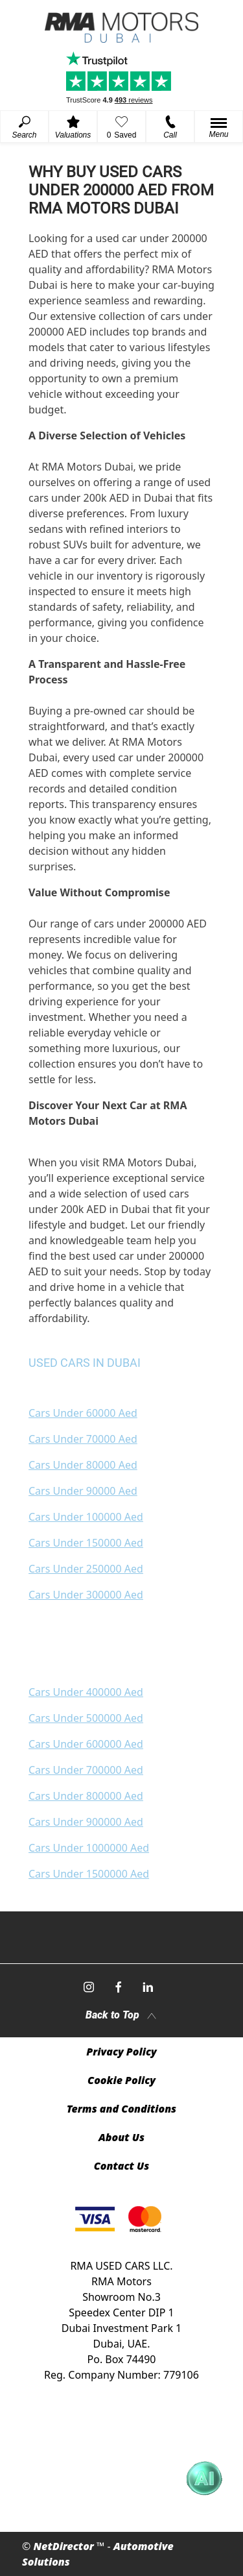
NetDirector (65, 2546)
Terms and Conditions (121, 2109)
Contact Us (122, 2166)
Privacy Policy (121, 2051)
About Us (121, 2137)
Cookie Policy (121, 2080)
